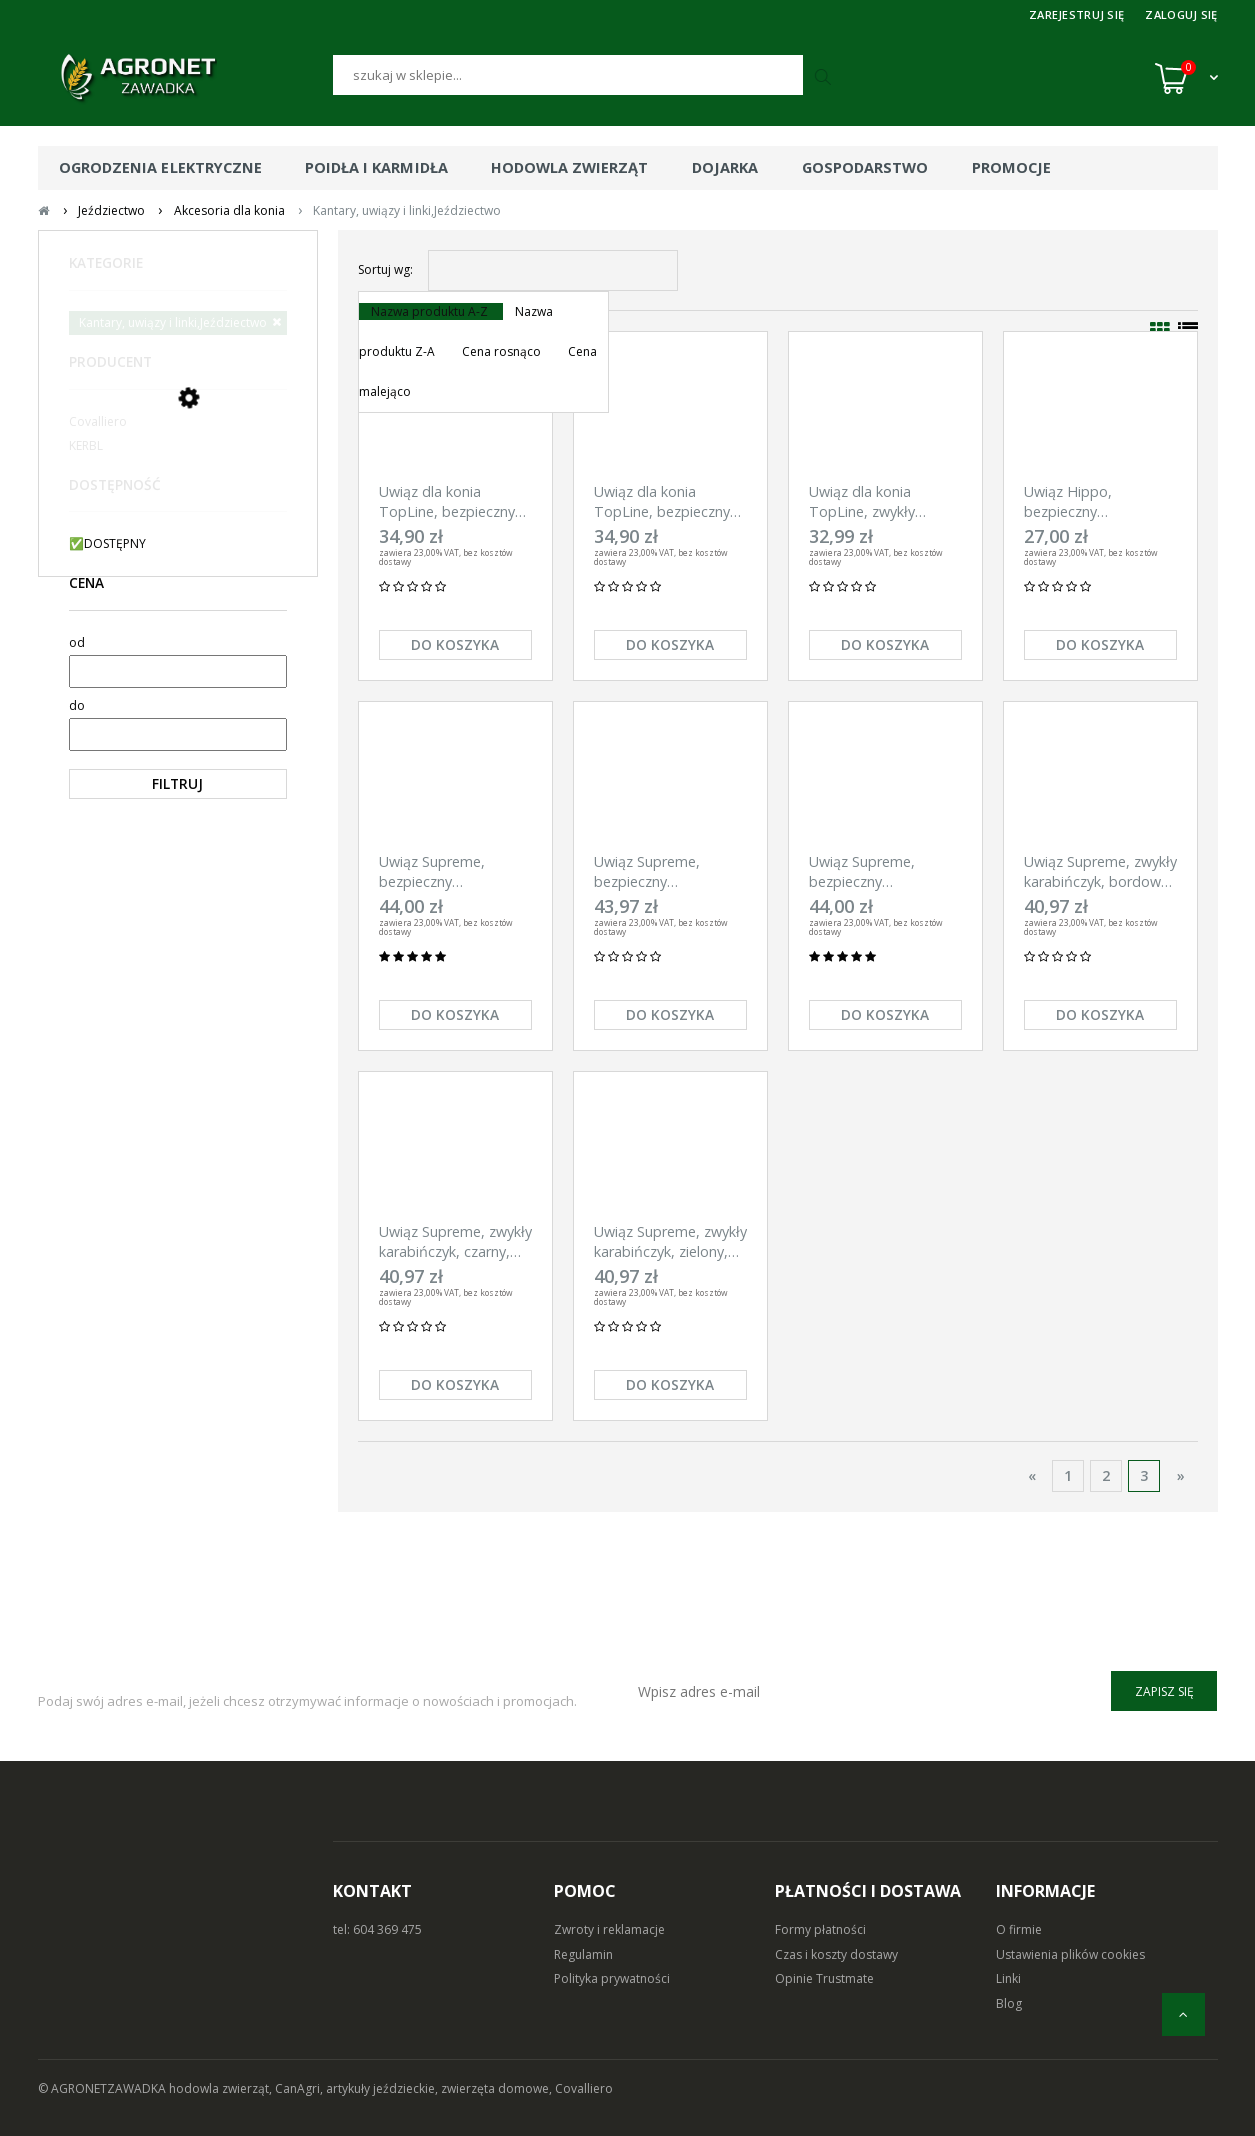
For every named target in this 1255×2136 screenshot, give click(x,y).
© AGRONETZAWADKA (103, 2088)
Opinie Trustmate (824, 1978)
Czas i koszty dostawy (836, 1954)
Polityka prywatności (612, 1978)
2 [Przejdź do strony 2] (1106, 1475)
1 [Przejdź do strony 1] (1068, 1475)
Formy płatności (820, 1929)
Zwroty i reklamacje (609, 1929)
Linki (1008, 1978)
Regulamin (583, 1954)
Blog (1009, 2003)
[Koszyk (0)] (1186, 78)
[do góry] (1183, 2014)
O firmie (1019, 1929)
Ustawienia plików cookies (1070, 1954)
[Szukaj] (568, 75)
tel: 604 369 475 (377, 1929)
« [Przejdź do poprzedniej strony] (1032, 1475)
